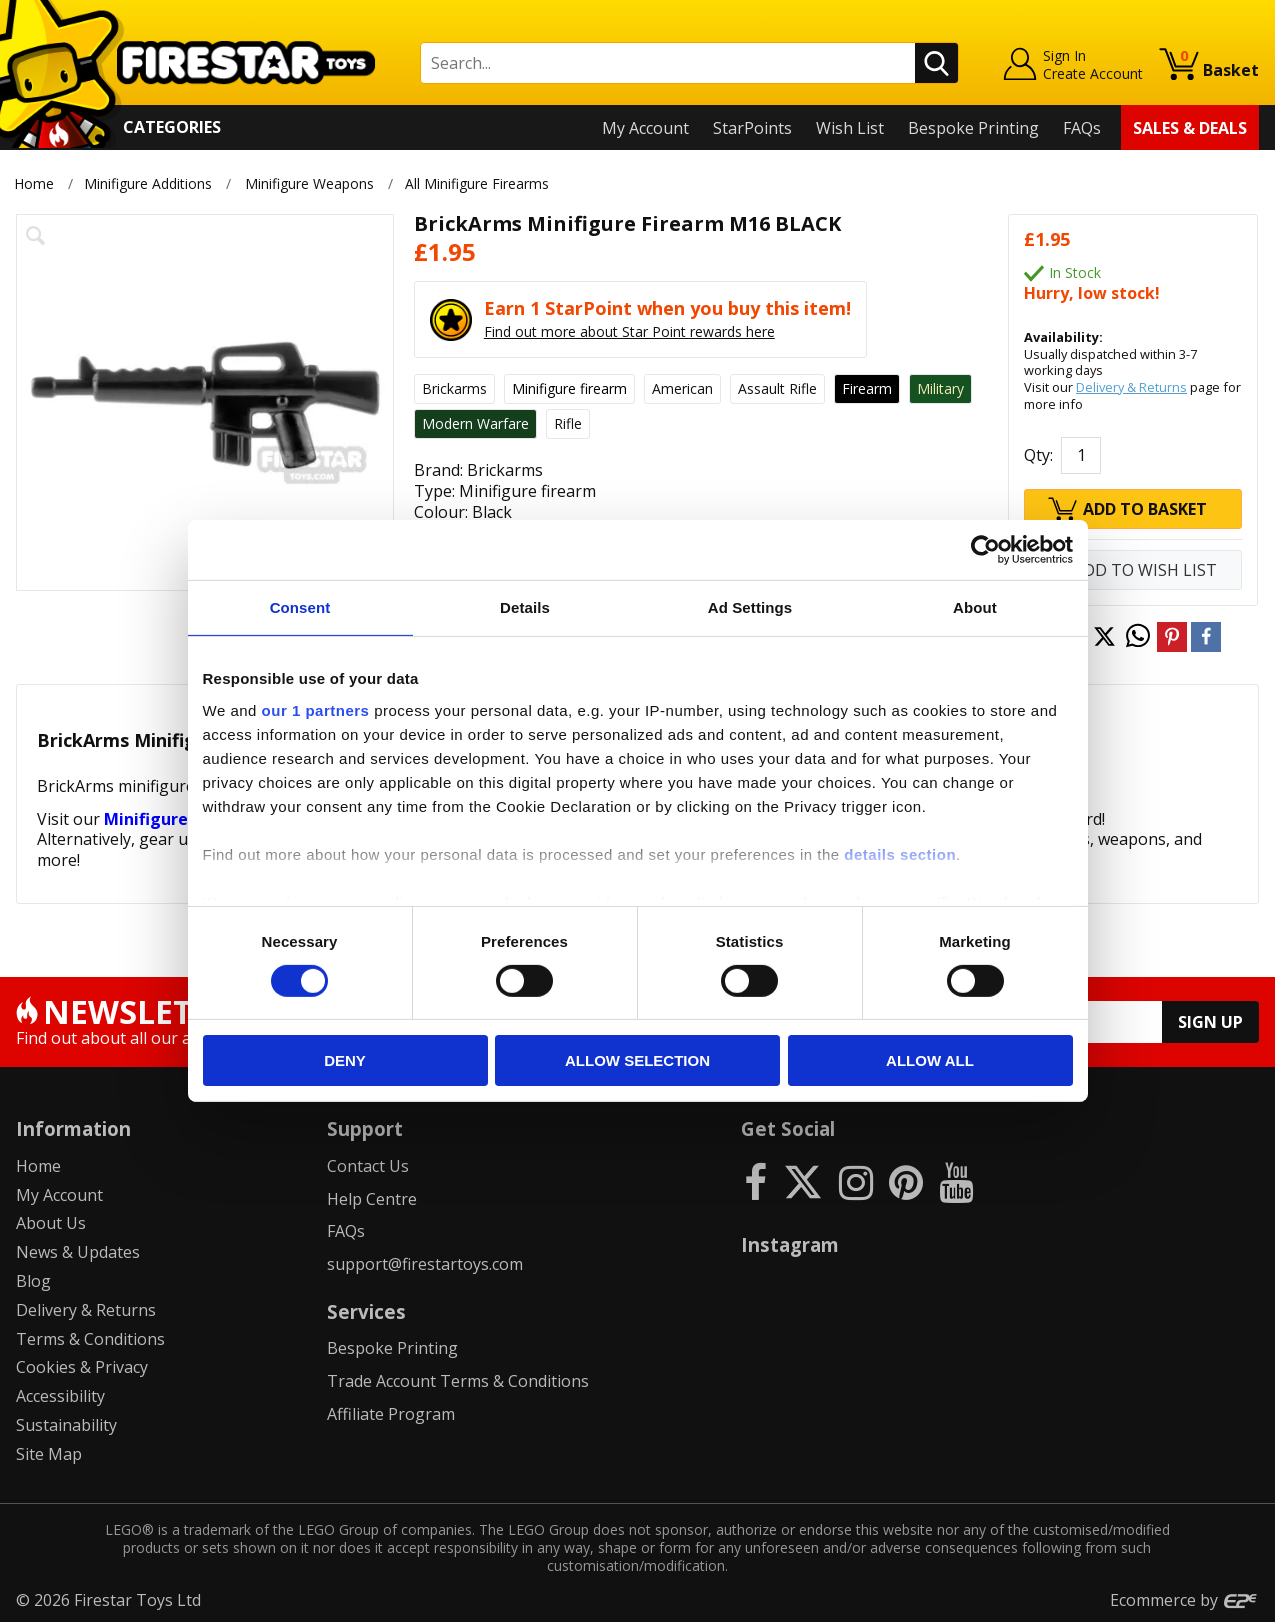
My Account (645, 128)
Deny (345, 1060)
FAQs (1082, 128)
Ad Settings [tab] (750, 607)
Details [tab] (525, 607)
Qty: (1038, 455)
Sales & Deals (1190, 128)
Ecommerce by (1184, 1600)
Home (34, 183)
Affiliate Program (391, 1414)
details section (900, 853)
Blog (33, 1281)
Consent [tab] (300, 607)
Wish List (850, 128)
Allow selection (637, 1060)
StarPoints (752, 128)
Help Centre (372, 1199)
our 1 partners (316, 709)
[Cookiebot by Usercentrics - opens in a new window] (985, 550)
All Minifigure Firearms (480, 183)
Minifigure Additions (148, 183)
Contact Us (368, 1166)
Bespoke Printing (973, 128)
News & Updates (78, 1252)
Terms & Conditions (90, 1339)
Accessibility (60, 1396)
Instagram (790, 1244)
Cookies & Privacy (82, 1367)
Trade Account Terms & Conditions (458, 1381)
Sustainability (66, 1425)
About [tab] (975, 607)
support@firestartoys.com (425, 1264)
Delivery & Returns (1131, 387)
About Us (51, 1223)
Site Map (49, 1454)
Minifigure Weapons (309, 183)
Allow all (930, 1060)
